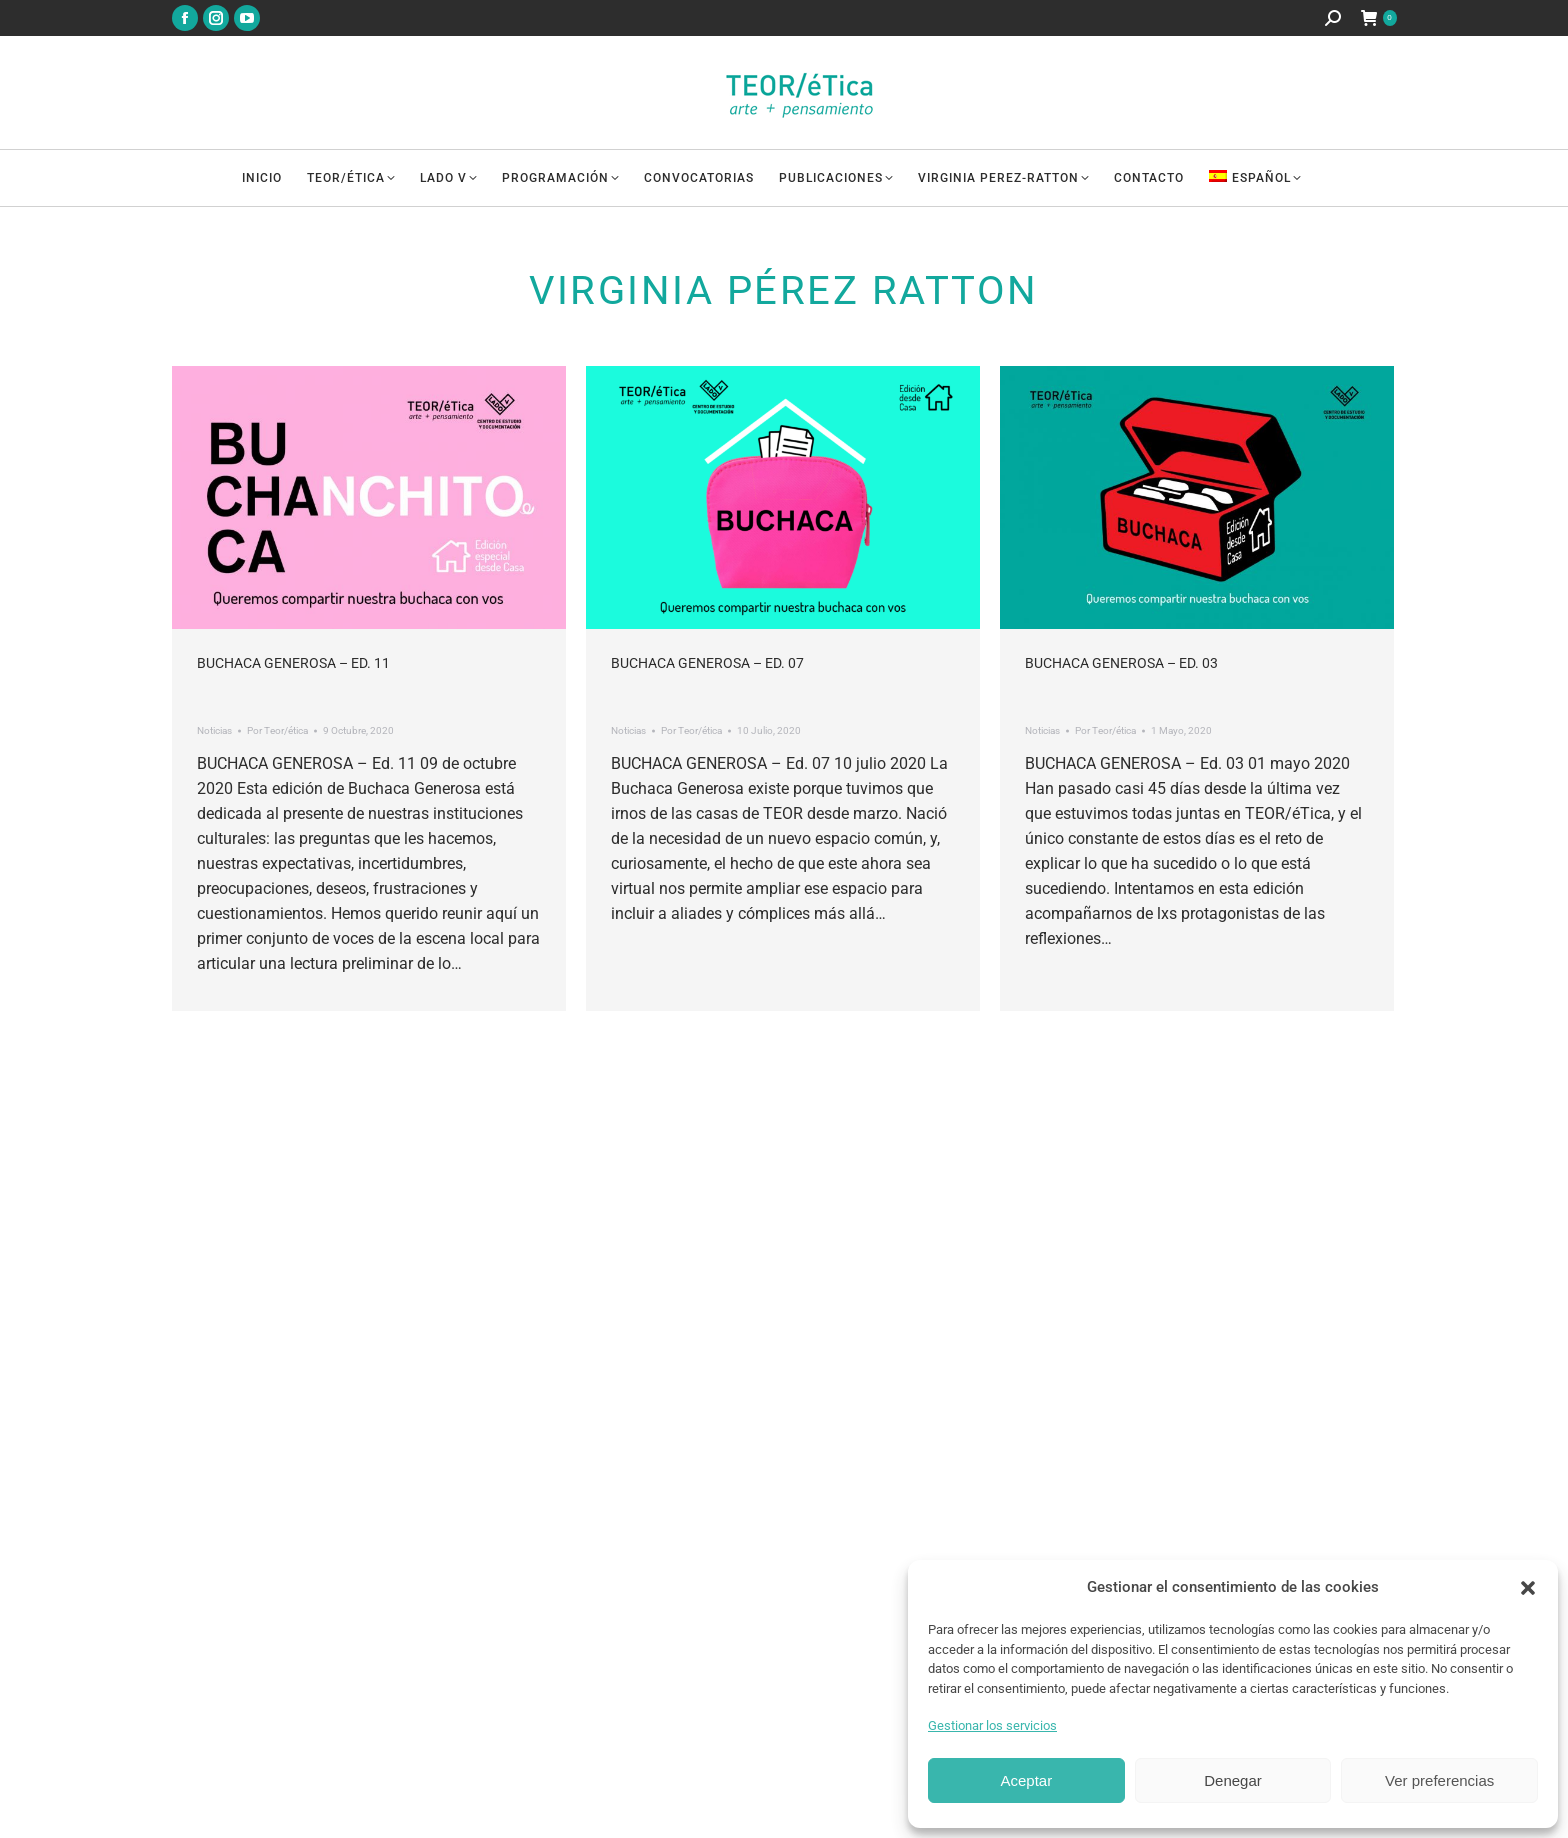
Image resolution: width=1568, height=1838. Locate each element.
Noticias (214, 730)
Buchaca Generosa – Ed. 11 (293, 663)
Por (277, 730)
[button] (1528, 1588)
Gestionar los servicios (992, 1725)
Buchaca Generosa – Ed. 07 (707, 663)
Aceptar (1026, 1780)
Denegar (1233, 1780)
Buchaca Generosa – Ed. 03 (1121, 663)
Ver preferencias (1439, 1780)
